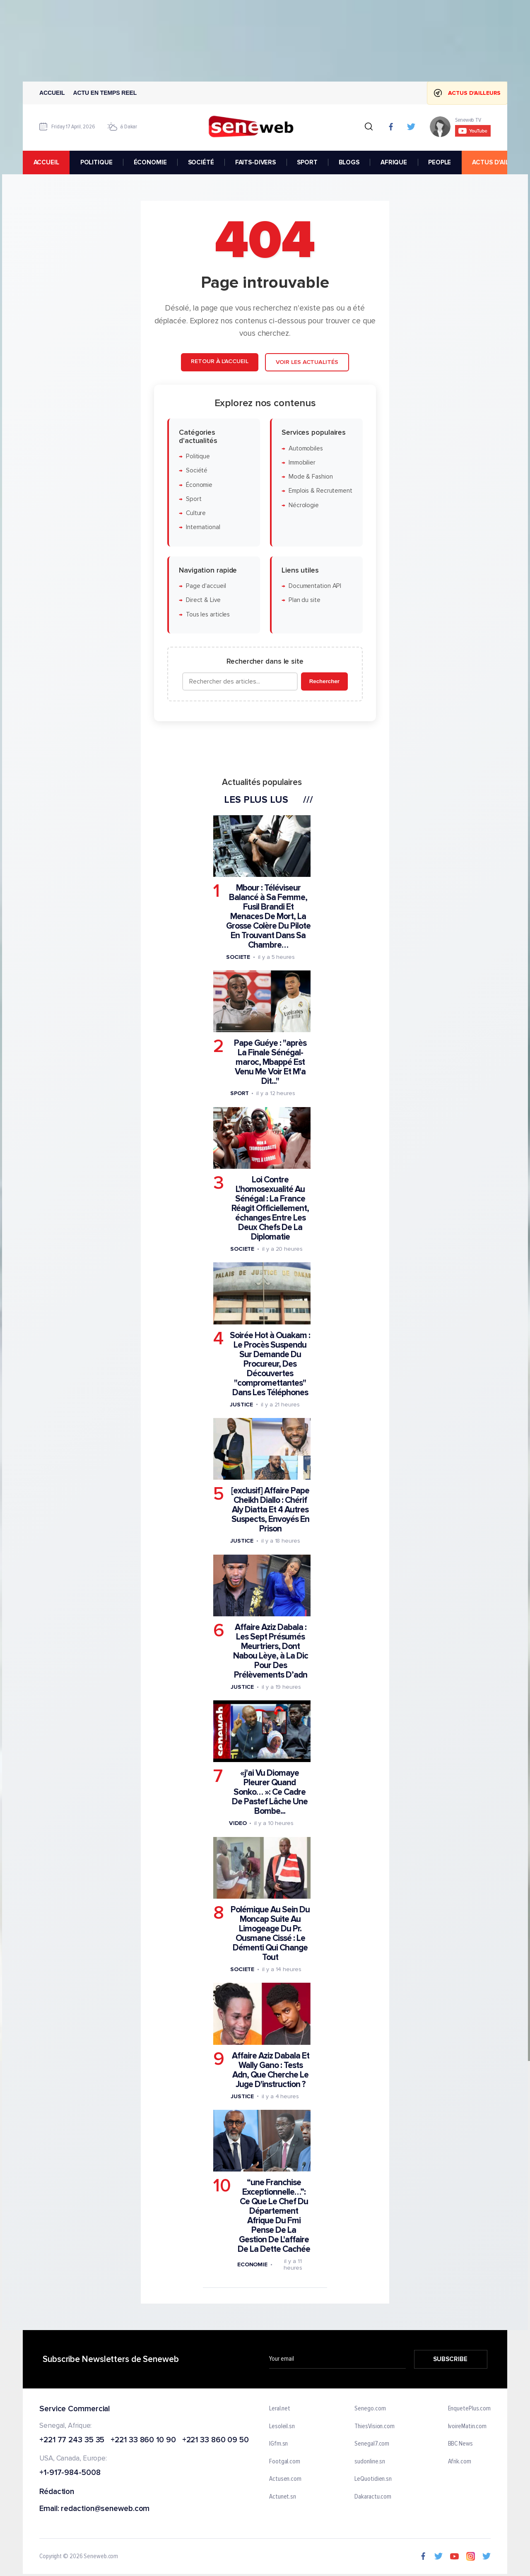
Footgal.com (284, 2461)
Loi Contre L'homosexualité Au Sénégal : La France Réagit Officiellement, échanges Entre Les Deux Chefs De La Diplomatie (270, 1208)
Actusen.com (285, 2479)
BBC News (460, 2444)
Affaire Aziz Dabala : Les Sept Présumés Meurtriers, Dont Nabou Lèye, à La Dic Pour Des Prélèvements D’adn (270, 1651)
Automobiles (306, 448)
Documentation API (315, 586)
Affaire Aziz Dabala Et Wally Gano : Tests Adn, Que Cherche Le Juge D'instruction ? (270, 2070)
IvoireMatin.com (467, 2426)
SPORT (307, 162)
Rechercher (324, 681)
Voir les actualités (307, 362)
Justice (241, 1404)
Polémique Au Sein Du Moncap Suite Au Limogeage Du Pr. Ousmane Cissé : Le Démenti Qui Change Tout (270, 1933)
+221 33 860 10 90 (143, 2440)
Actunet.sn (282, 2497)
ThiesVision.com (374, 2426)
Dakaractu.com (372, 2497)
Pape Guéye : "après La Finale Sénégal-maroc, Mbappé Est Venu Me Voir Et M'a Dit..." (270, 1062)
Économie (199, 485)
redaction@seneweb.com (105, 2509)
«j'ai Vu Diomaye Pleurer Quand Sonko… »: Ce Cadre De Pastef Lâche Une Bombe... (270, 1792)
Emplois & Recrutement (320, 491)
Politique (198, 456)
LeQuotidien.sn (373, 2479)
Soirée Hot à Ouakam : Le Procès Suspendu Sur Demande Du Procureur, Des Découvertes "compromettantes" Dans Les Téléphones (270, 1364)
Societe (238, 957)
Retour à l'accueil (219, 361)
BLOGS (349, 162)
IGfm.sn (278, 2444)
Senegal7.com (371, 2444)
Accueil (52, 92)
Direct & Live (203, 600)
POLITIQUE (96, 162)
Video (238, 1823)
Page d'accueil (206, 586)
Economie (252, 2264)
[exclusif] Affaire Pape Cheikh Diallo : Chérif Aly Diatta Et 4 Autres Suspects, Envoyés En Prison (270, 1510)
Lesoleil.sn (282, 2426)
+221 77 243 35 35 (71, 2440)
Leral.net (279, 2408)
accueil (46, 162)
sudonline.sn (369, 2461)
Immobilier (302, 463)
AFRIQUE (394, 162)
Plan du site (304, 600)
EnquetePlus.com (469, 2408)
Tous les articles (208, 615)
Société (196, 470)
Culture (196, 513)
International (203, 527)
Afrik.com (459, 2461)
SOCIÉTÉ (201, 162)
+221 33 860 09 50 (215, 2440)
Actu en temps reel (105, 92)
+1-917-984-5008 (70, 2473)
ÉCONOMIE (150, 162)
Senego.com (369, 2408)
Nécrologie (304, 505)
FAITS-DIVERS (255, 162)
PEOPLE (439, 162)
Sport (194, 499)
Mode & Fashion (311, 477)
